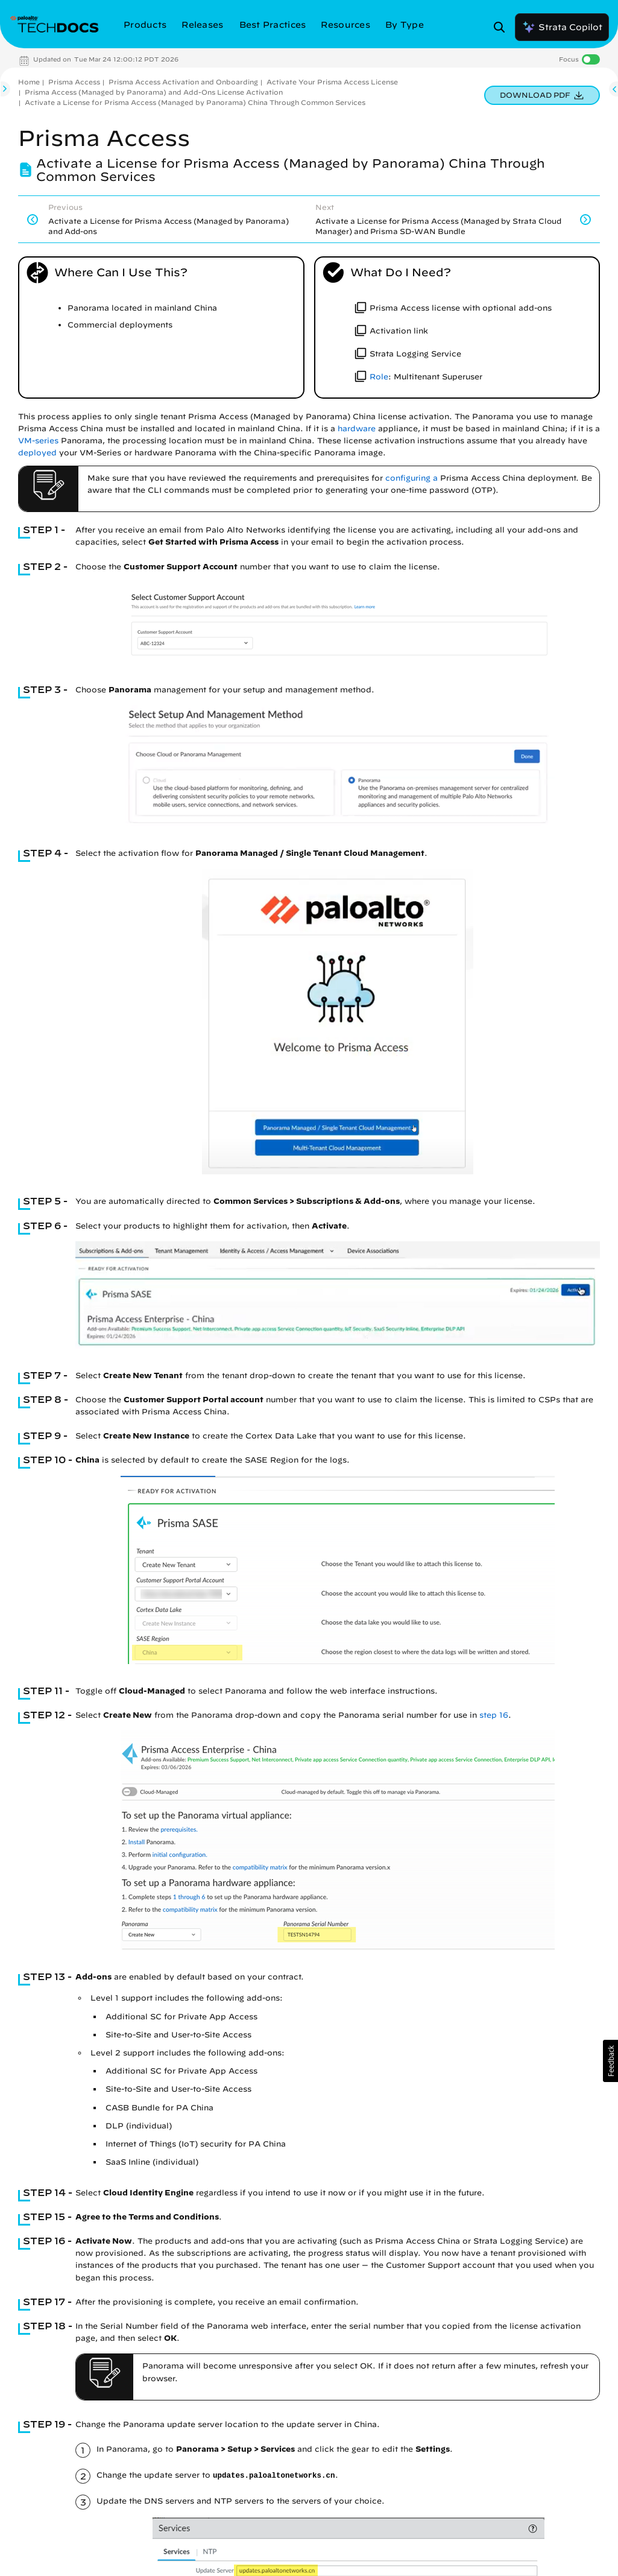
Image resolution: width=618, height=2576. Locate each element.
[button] (610, 2061)
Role (379, 376)
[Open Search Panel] (503, 27)
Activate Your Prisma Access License (332, 82)
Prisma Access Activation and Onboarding (183, 82)
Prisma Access (74, 82)
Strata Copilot (562, 27)
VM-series (38, 440)
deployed (37, 452)
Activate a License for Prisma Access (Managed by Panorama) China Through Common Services (195, 102)
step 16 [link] (493, 1715)
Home (29, 82)
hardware (357, 428)
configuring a (411, 478)
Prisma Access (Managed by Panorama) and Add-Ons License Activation (154, 92)
